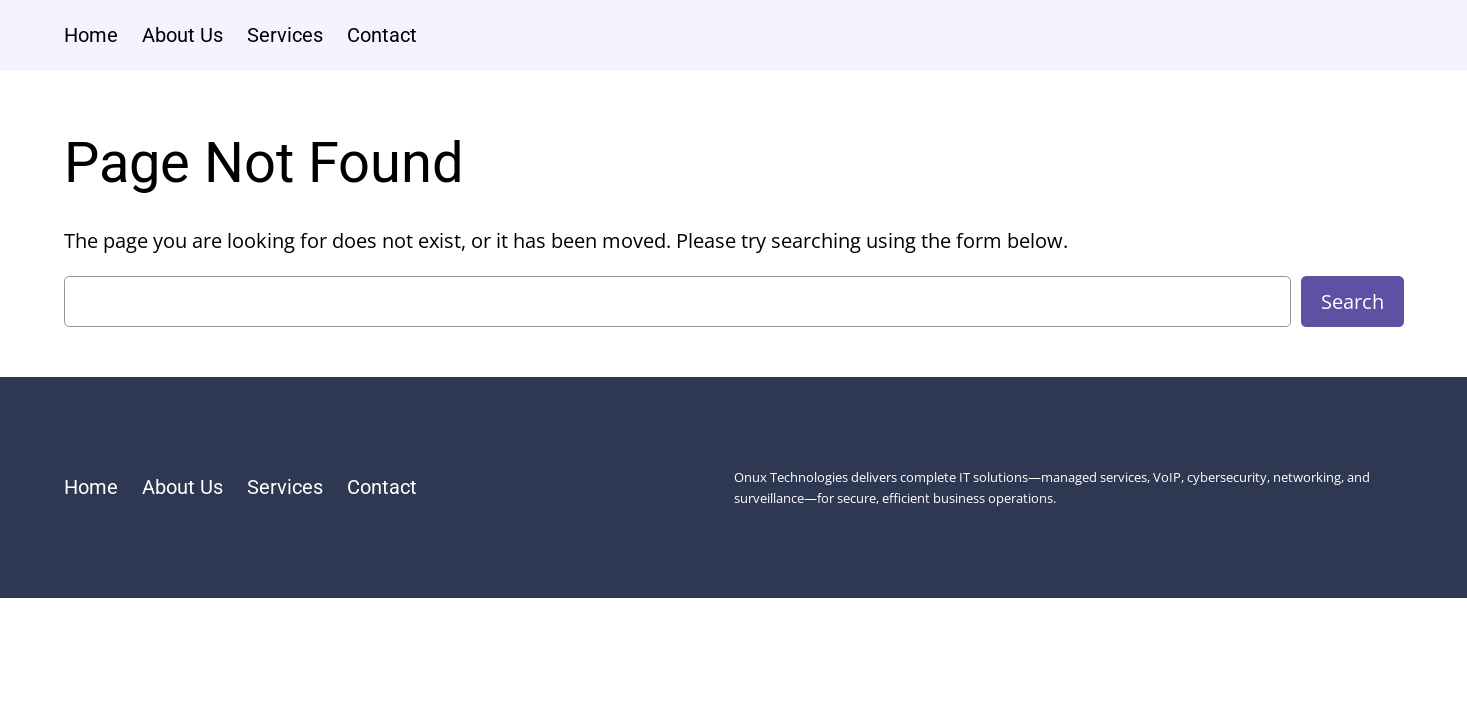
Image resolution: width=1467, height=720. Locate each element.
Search (1352, 301)
